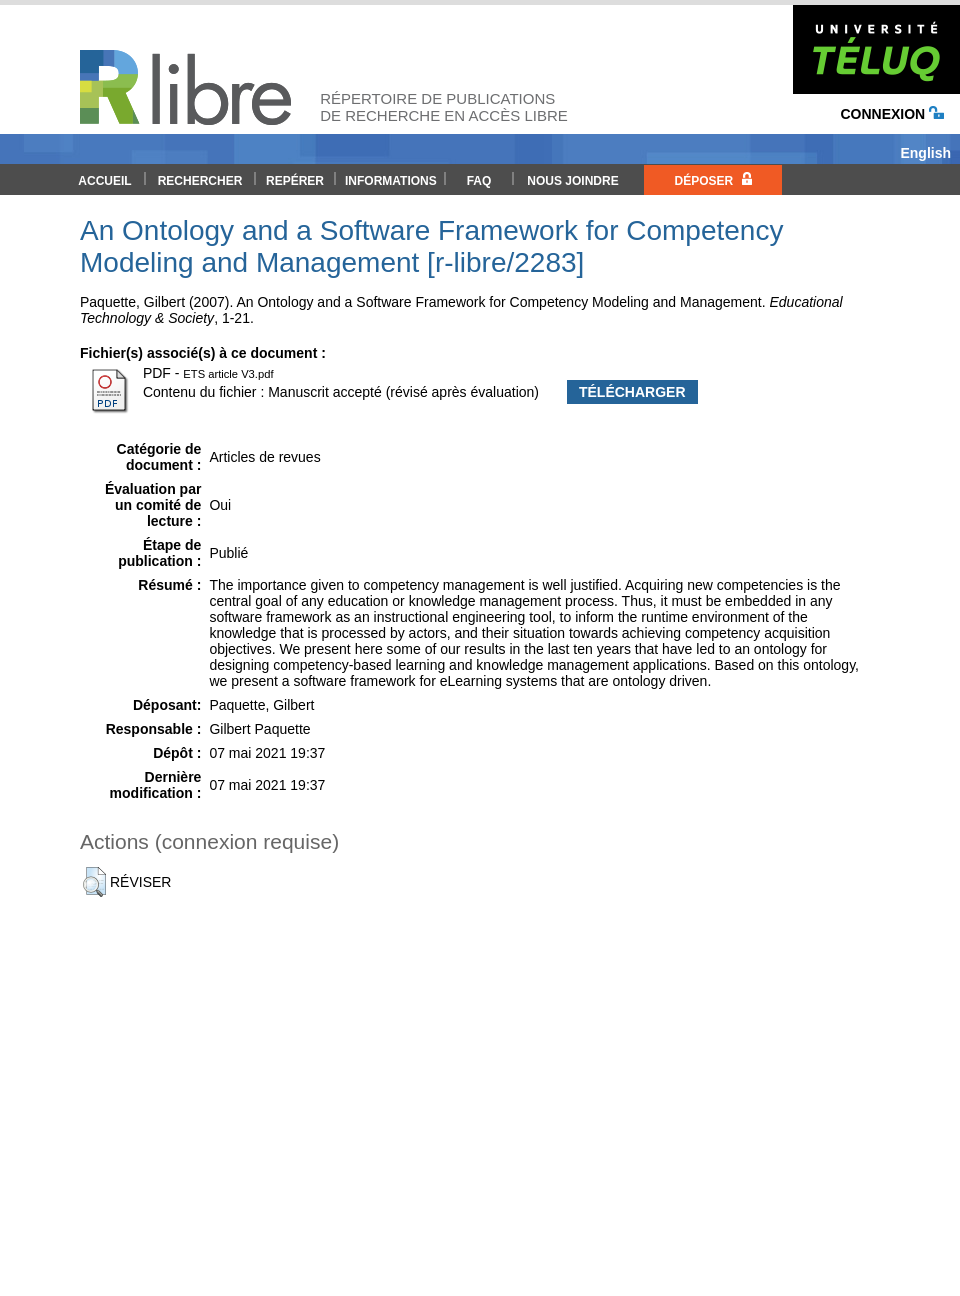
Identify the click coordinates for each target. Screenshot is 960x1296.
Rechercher (200, 181)
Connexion (892, 114)
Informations (391, 181)
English (925, 153)
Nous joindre (572, 181)
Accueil (104, 181)
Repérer (295, 181)
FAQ (479, 181)
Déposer (712, 180)
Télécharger (632, 392)
